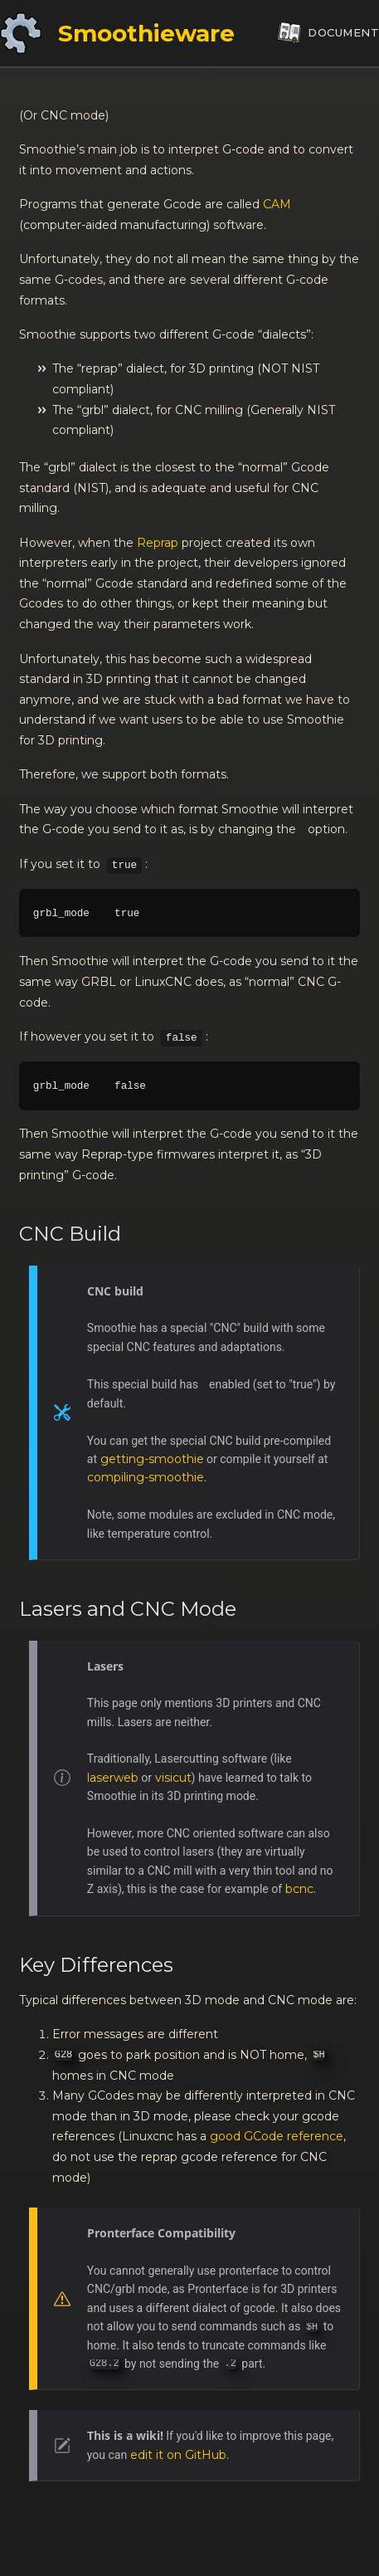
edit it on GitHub (178, 2454)
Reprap (157, 542)
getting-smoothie (152, 1458)
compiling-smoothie (145, 1477)
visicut (173, 1777)
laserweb (112, 1777)
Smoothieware (146, 33)
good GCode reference (276, 2136)
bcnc (299, 1888)
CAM (277, 204)
